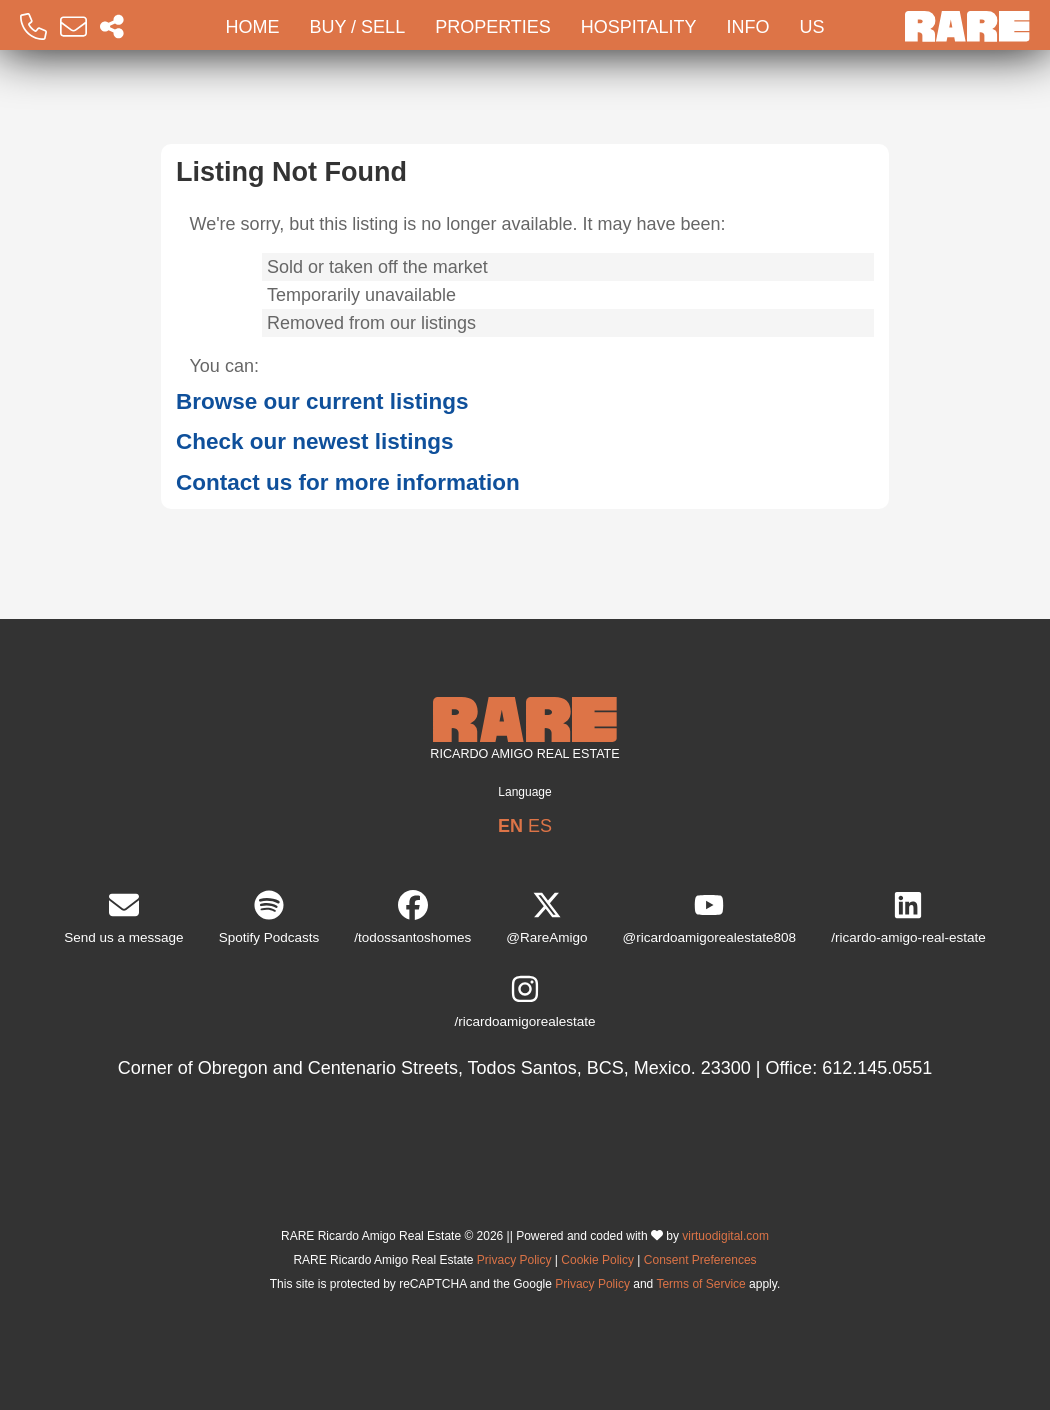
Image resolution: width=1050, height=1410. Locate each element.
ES (540, 826)
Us (812, 27)
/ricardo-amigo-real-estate (908, 917)
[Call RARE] (33, 27)
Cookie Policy (597, 1260)
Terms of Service (700, 1284)
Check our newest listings (315, 441)
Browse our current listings (322, 401)
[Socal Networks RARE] (112, 27)
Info (748, 27)
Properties (493, 27)
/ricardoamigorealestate (524, 1001)
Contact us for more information (348, 482)
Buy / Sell (357, 27)
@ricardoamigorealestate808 (710, 917)
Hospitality (639, 27)
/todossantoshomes (412, 917)
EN (510, 826)
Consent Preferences (700, 1260)
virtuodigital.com (725, 1236)
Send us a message (123, 917)
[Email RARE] (73, 27)
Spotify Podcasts (269, 917)
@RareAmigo (546, 917)
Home (252, 27)
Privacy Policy (514, 1260)
